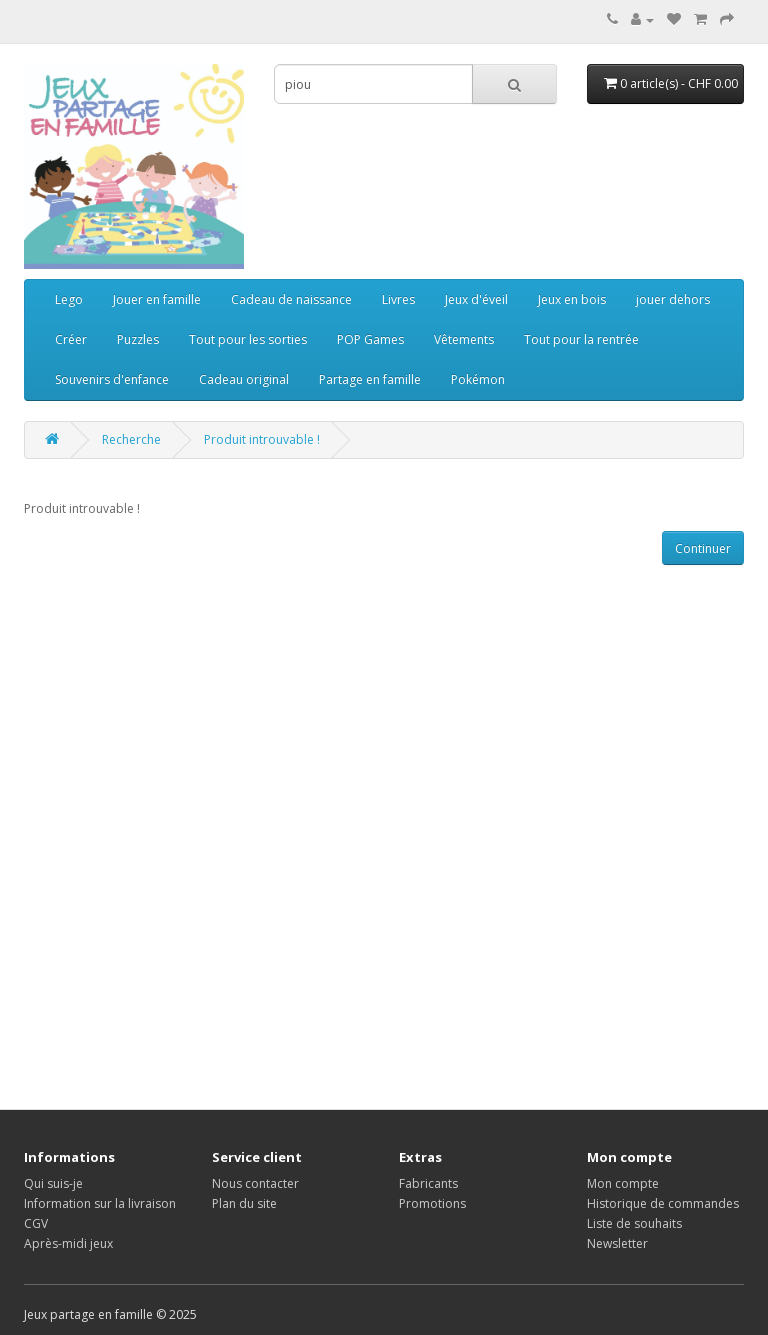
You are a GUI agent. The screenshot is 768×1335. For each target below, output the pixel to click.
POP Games (370, 339)
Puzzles (138, 339)
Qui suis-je (53, 1183)
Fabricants (428, 1183)
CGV (36, 1223)
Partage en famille (370, 379)
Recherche (131, 439)
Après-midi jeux (68, 1243)
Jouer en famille (157, 299)
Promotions (432, 1203)
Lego (69, 299)
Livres (398, 299)
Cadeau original (244, 379)
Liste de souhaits (634, 1223)
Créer (71, 339)
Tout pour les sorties (248, 339)
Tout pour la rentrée (581, 339)
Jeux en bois (572, 299)
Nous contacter (255, 1183)
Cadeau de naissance (291, 299)
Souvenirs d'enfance (112, 379)
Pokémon (478, 379)
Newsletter (617, 1243)
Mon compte (623, 1183)
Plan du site (244, 1203)
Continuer (703, 548)
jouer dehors (673, 299)
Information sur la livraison (100, 1203)
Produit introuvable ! (262, 439)
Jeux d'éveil (476, 299)
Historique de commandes (663, 1203)
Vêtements (464, 339)
